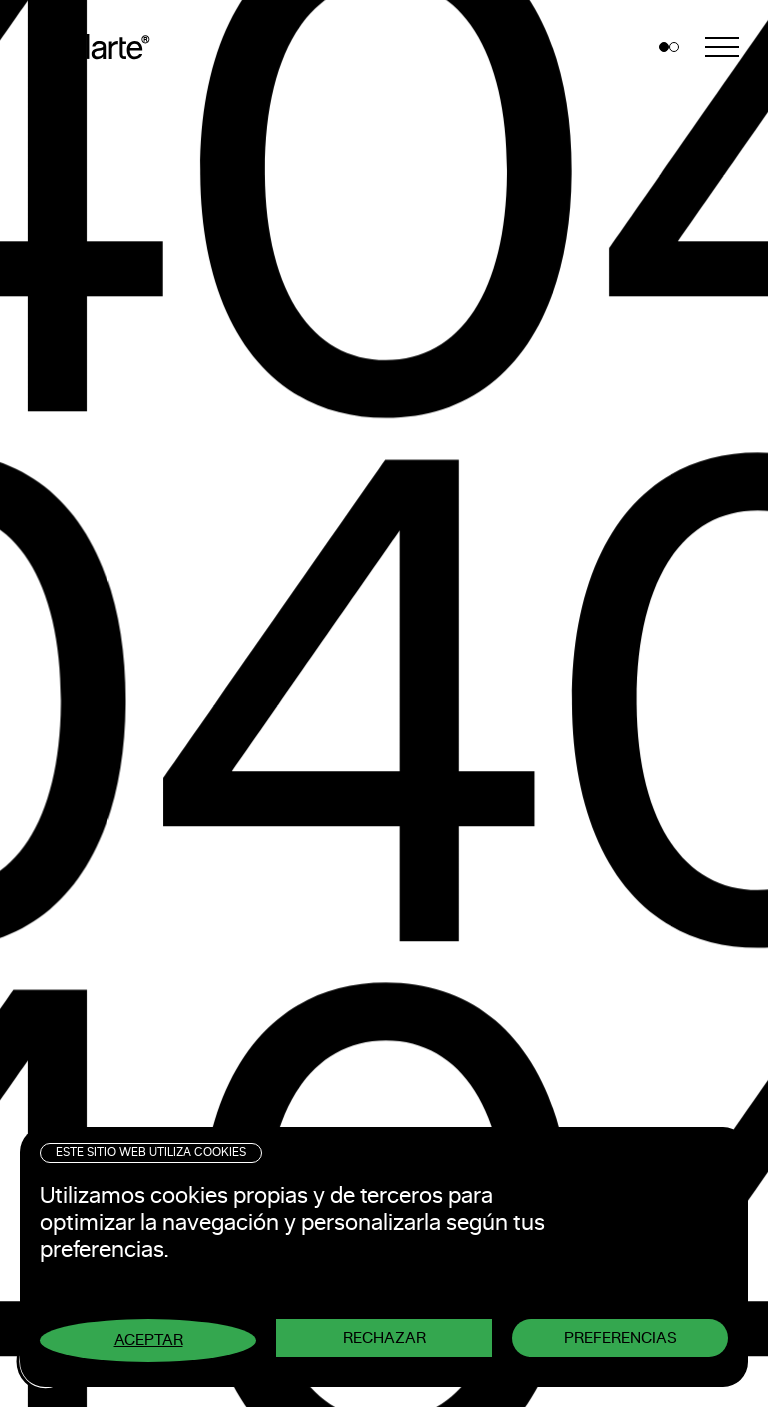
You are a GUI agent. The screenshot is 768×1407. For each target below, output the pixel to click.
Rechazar (384, 1338)
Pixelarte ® (95, 47)
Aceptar (148, 1340)
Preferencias (620, 1338)
